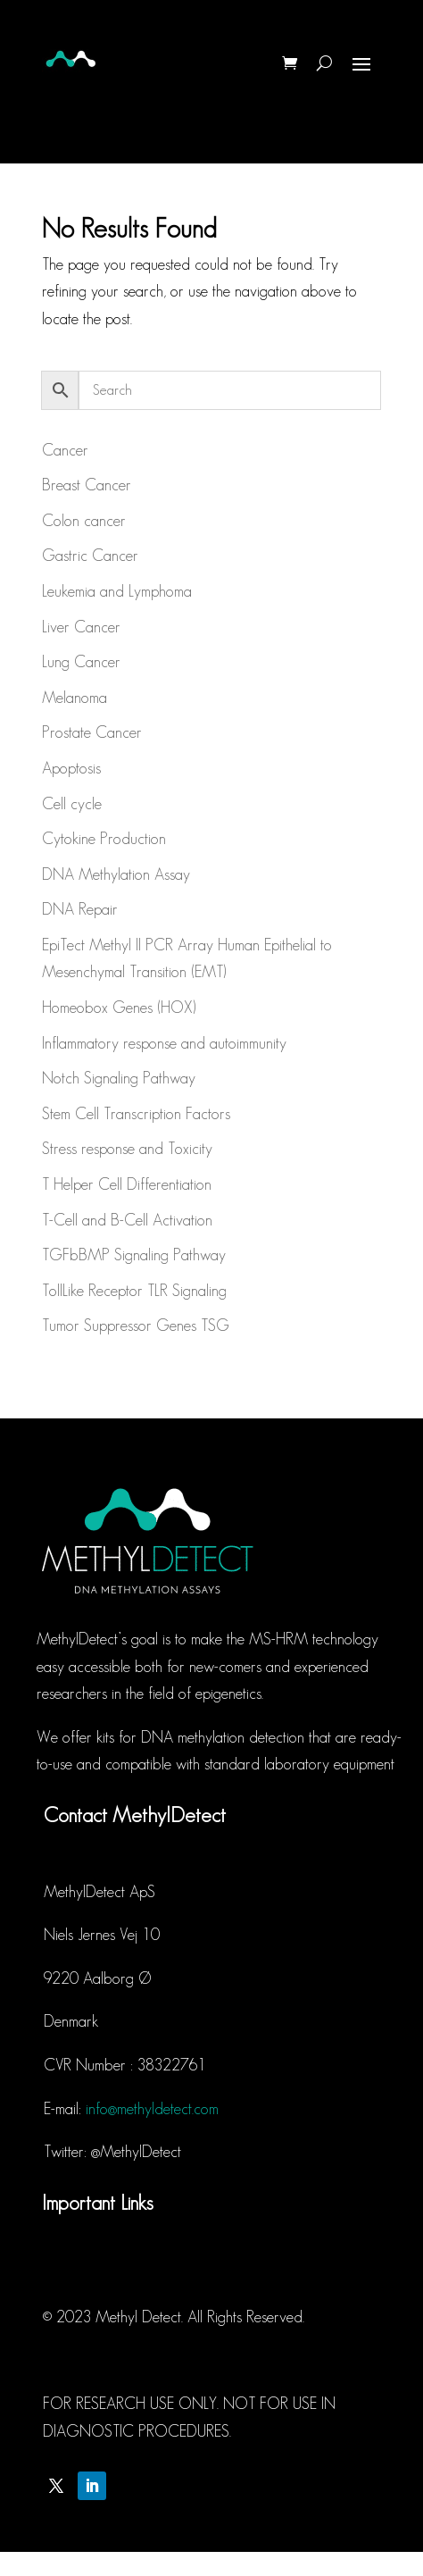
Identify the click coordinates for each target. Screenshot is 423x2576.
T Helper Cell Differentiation (127, 1184)
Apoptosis (71, 768)
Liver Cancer (81, 627)
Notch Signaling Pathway (118, 1078)
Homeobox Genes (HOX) (118, 1007)
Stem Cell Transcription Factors (136, 1114)
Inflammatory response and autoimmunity (164, 1043)
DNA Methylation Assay (116, 874)
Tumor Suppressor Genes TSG (135, 1325)
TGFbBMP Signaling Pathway (134, 1255)
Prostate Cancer (92, 732)
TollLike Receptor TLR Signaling (134, 1291)
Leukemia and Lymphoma (117, 591)
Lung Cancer (81, 662)
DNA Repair (80, 909)
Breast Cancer (86, 485)
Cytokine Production (104, 839)
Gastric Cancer (90, 556)
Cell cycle (72, 804)
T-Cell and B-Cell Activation (127, 1220)
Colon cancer (84, 521)
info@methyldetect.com (152, 2109)
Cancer (65, 450)
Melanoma (74, 698)
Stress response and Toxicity (127, 1149)
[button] (385, 25)
